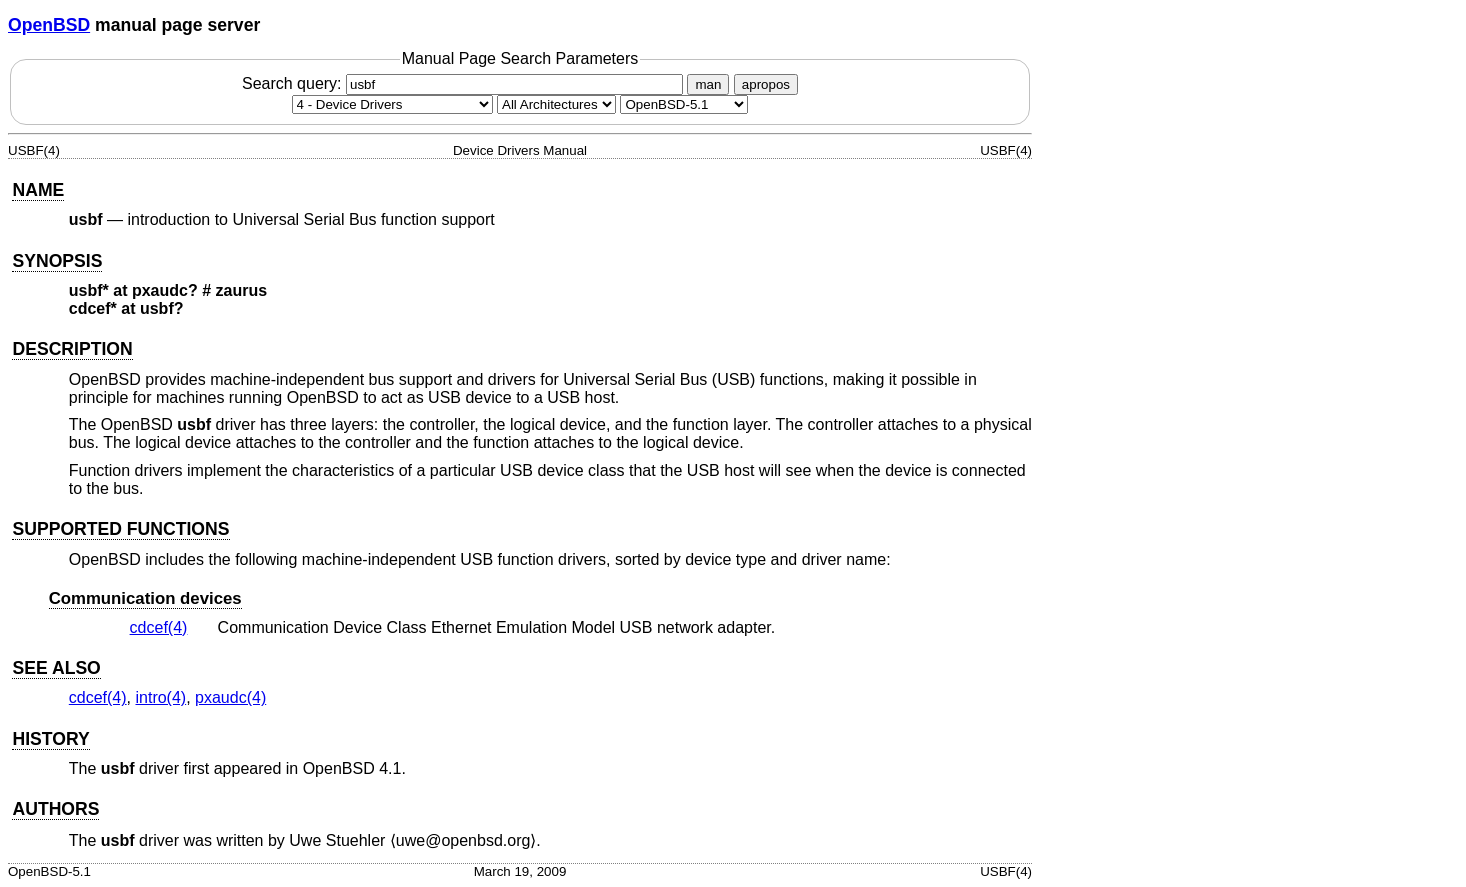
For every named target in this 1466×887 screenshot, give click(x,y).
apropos (766, 84)
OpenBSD (49, 25)
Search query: (465, 83)
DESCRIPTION (72, 349)
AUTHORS (55, 809)
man (708, 84)
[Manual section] (392, 104)
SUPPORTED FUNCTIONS (120, 529)
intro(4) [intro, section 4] (160, 697)
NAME (38, 190)
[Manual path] (684, 104)
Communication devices (145, 598)
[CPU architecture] (556, 104)
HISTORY (50, 739)
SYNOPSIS (57, 261)
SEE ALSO (56, 668)
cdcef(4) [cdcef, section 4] (159, 627)
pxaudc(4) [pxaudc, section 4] (230, 697)
